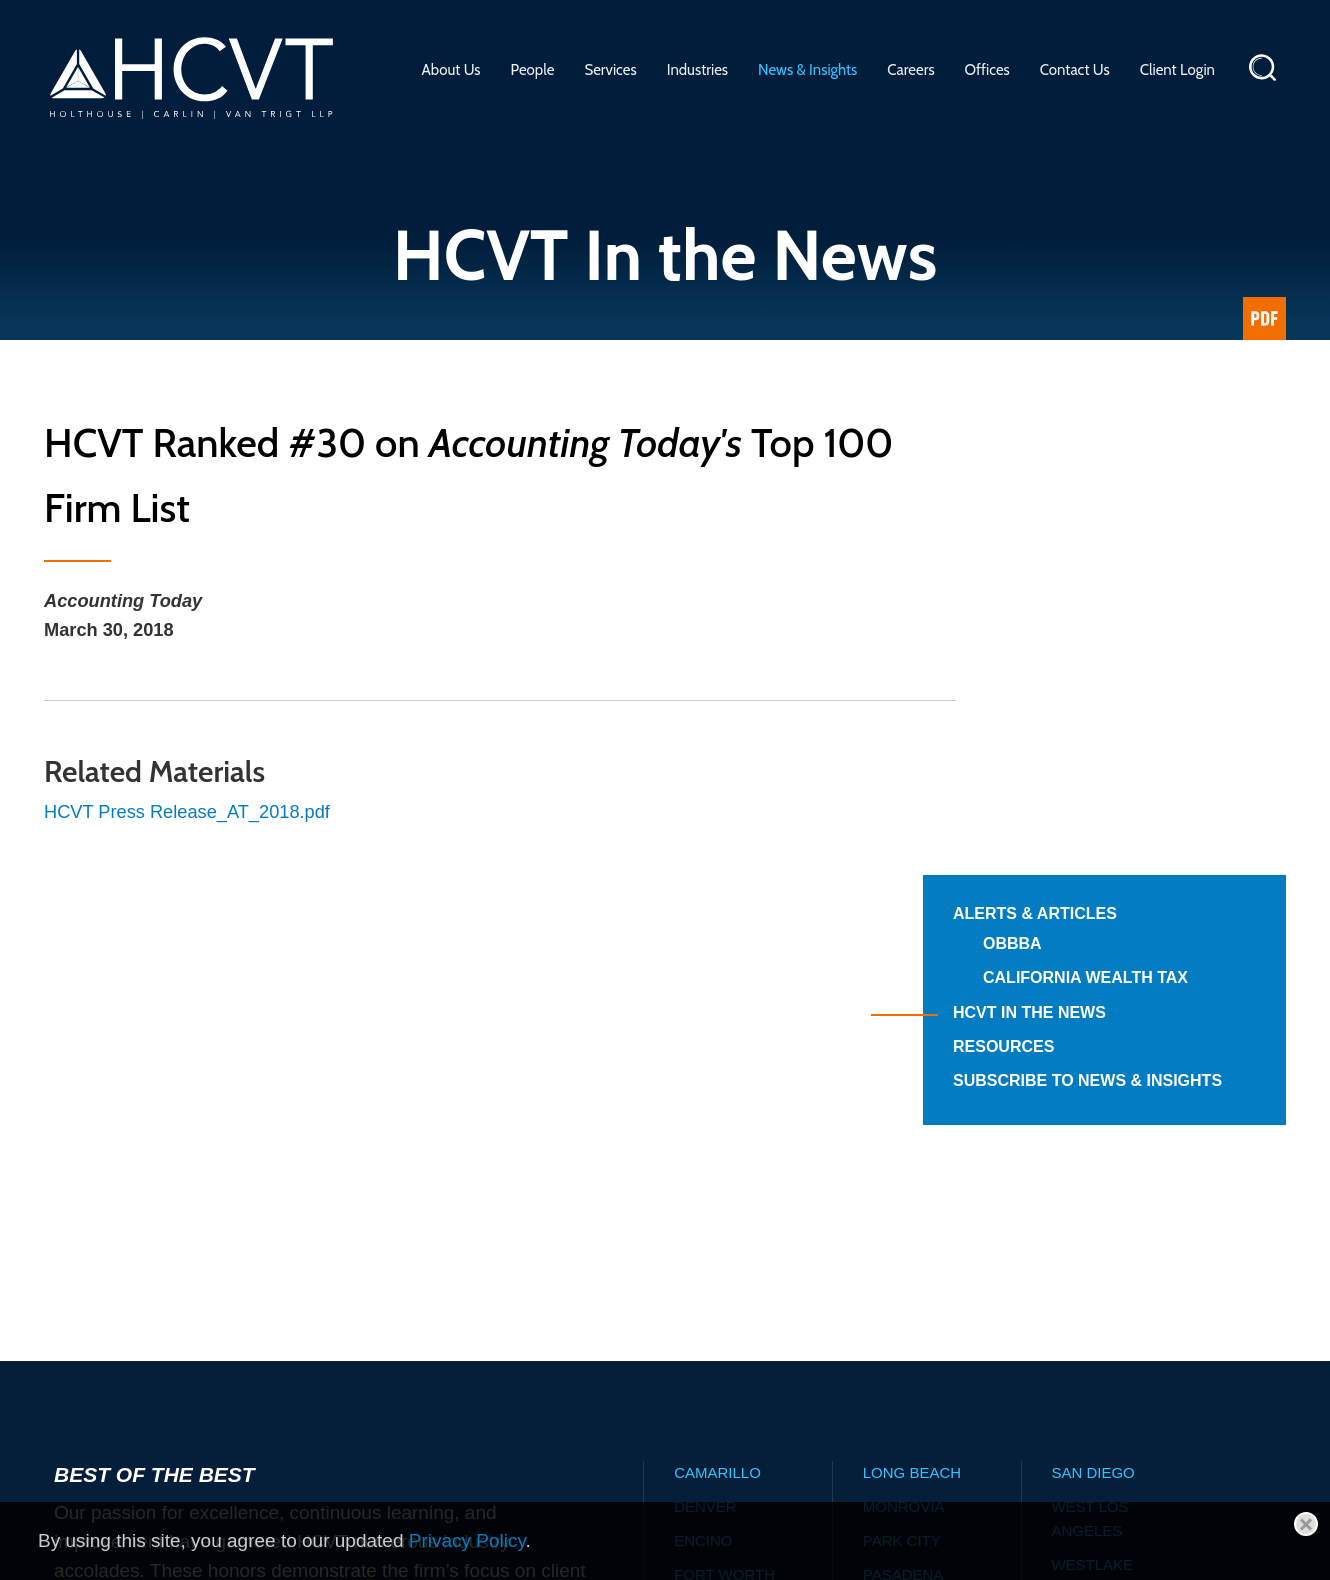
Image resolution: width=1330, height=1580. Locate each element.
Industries (697, 70)
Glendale (714, 1216)
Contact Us (1075, 70)
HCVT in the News (1106, 597)
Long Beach (912, 1080)
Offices (987, 70)
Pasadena (903, 1182)
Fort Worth (724, 1182)
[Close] (1306, 1524)
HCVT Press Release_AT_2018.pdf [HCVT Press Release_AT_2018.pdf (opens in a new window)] (193, 815)
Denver (705, 1114)
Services (610, 70)
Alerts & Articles (1112, 475)
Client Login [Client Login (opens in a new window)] (1177, 70)
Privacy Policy (467, 1540)
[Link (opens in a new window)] (1264, 318)
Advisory (545, 1431)
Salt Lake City (921, 1250)
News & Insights (807, 70)
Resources (1080, 631)
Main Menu (603, 24)
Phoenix (897, 1216)
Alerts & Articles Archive (710, 1431)
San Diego (1092, 1080)
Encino (703, 1148)
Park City (902, 1148)
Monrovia (904, 1114)
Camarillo (717, 1080)
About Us (451, 70)
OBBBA (1089, 505)
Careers (910, 70)
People (533, 70)
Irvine (699, 1250)
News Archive (896, 1431)
